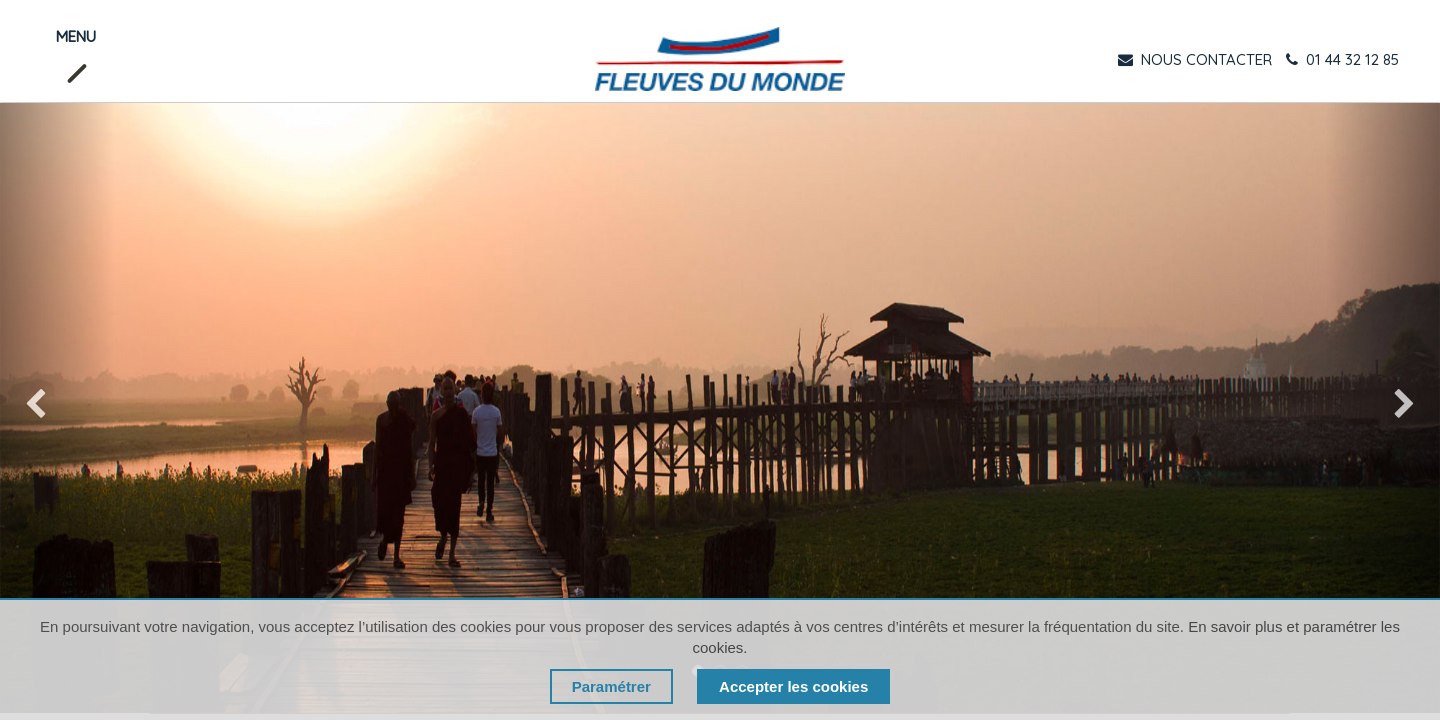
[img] (57, 408)
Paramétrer (611, 686)
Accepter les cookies (793, 686)
